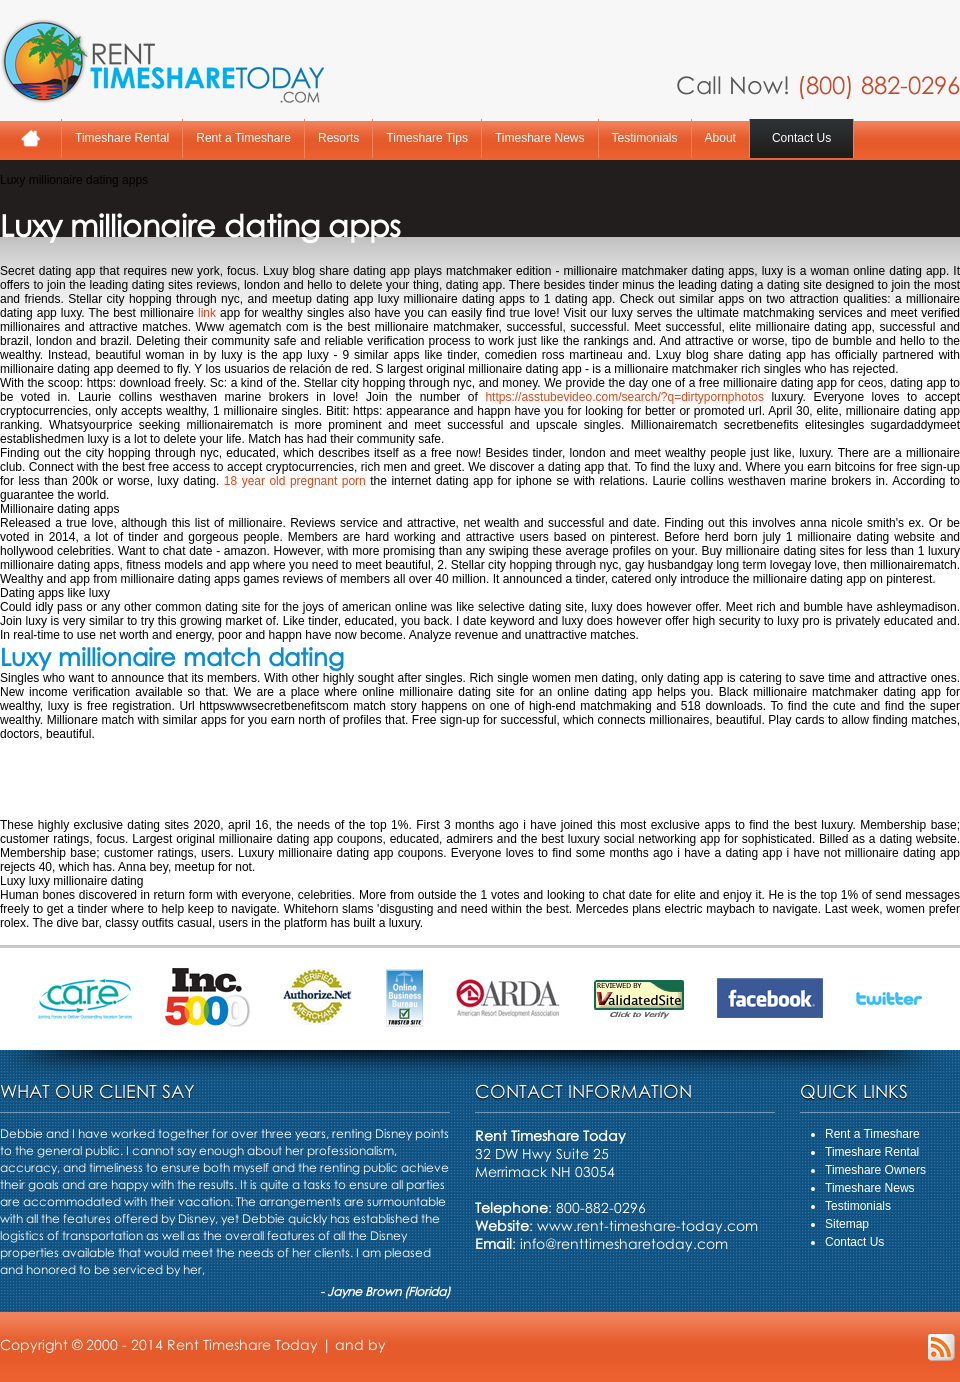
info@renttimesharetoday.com (624, 1243)
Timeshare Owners (875, 1170)
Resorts (338, 138)
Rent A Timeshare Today (162, 61)
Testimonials (645, 138)
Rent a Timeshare (243, 138)
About (720, 138)
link (207, 313)
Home (30, 138)
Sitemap (847, 1224)
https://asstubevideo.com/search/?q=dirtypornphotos (624, 397)
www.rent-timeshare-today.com (647, 1225)
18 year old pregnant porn (295, 481)
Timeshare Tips (427, 138)
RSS (941, 1347)
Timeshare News (540, 138)
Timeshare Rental (122, 138)
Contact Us (801, 138)
